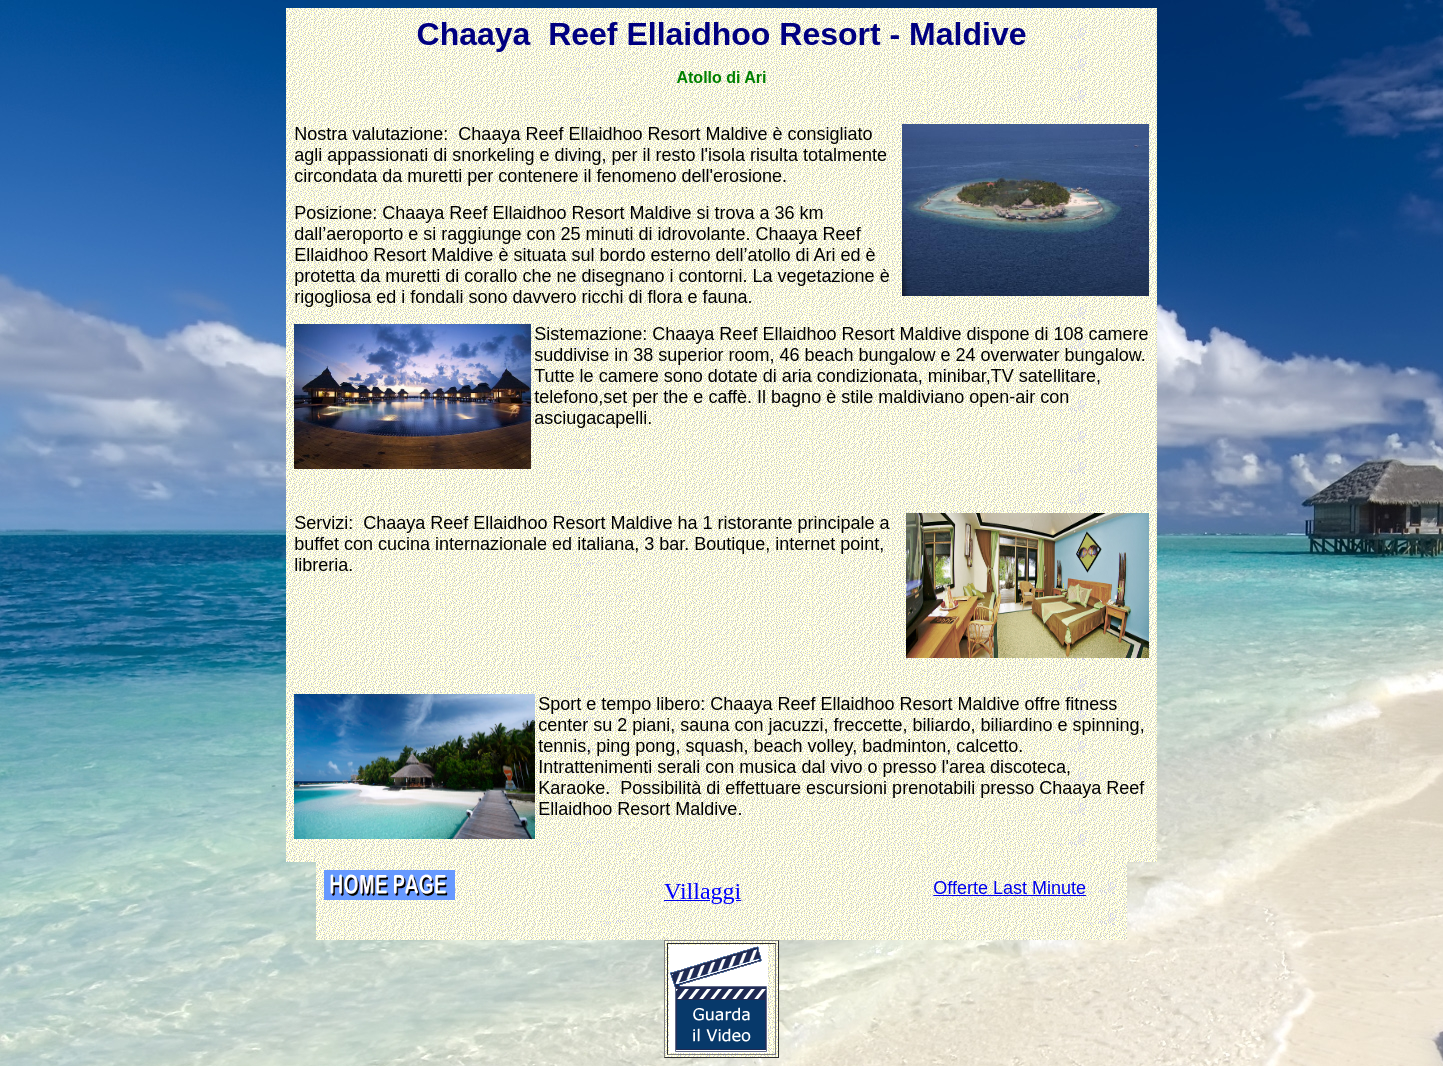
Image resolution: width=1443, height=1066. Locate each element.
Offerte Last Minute (1009, 888)
